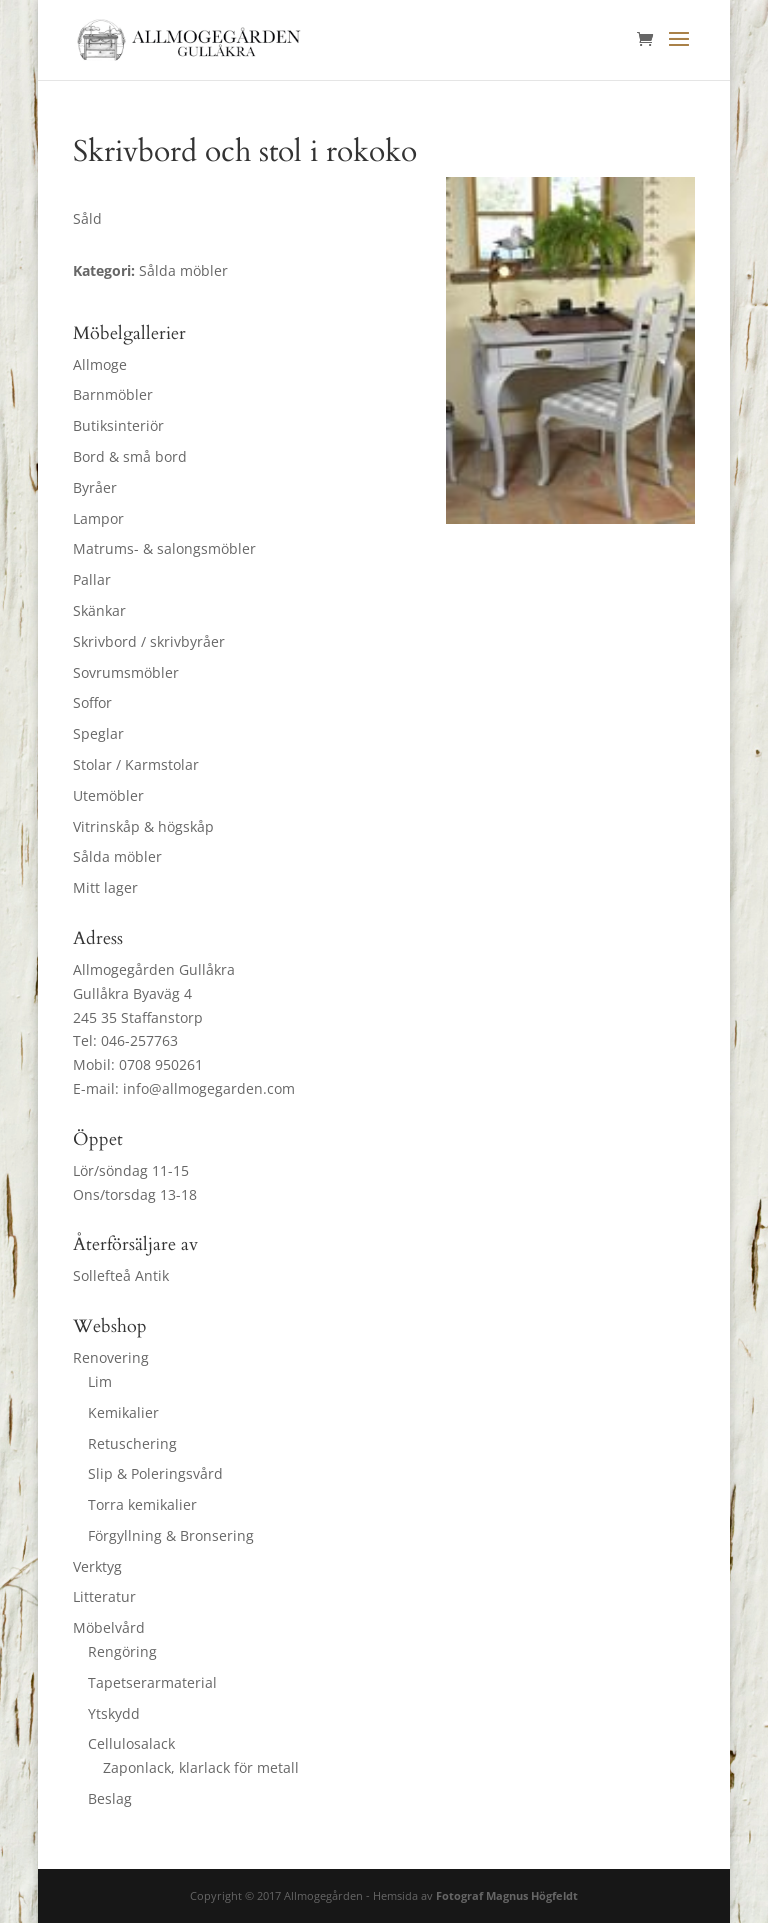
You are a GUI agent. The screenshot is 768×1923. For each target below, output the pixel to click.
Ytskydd (114, 1713)
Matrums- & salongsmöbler (164, 548)
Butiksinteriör (118, 425)
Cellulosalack (131, 1743)
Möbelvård (109, 1627)
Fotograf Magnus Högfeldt (507, 1895)
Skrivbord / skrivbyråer (149, 641)
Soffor (92, 702)
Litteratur (104, 1596)
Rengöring (122, 1651)
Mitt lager (105, 887)
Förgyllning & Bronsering (171, 1535)
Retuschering (132, 1443)
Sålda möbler (117, 856)
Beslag (110, 1798)
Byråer (95, 487)
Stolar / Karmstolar (136, 764)
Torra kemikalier (142, 1504)
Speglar (98, 733)
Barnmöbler (113, 394)
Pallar (92, 579)
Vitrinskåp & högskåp (143, 826)
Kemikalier (123, 1412)
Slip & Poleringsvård (155, 1473)
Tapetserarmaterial (152, 1682)
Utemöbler (108, 795)
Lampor (98, 518)
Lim (100, 1381)
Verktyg (97, 1566)
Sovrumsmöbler (126, 672)
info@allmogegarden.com (209, 1088)
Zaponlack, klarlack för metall (201, 1767)
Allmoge (100, 364)
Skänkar (99, 610)
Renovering (111, 1357)
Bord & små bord (130, 456)
